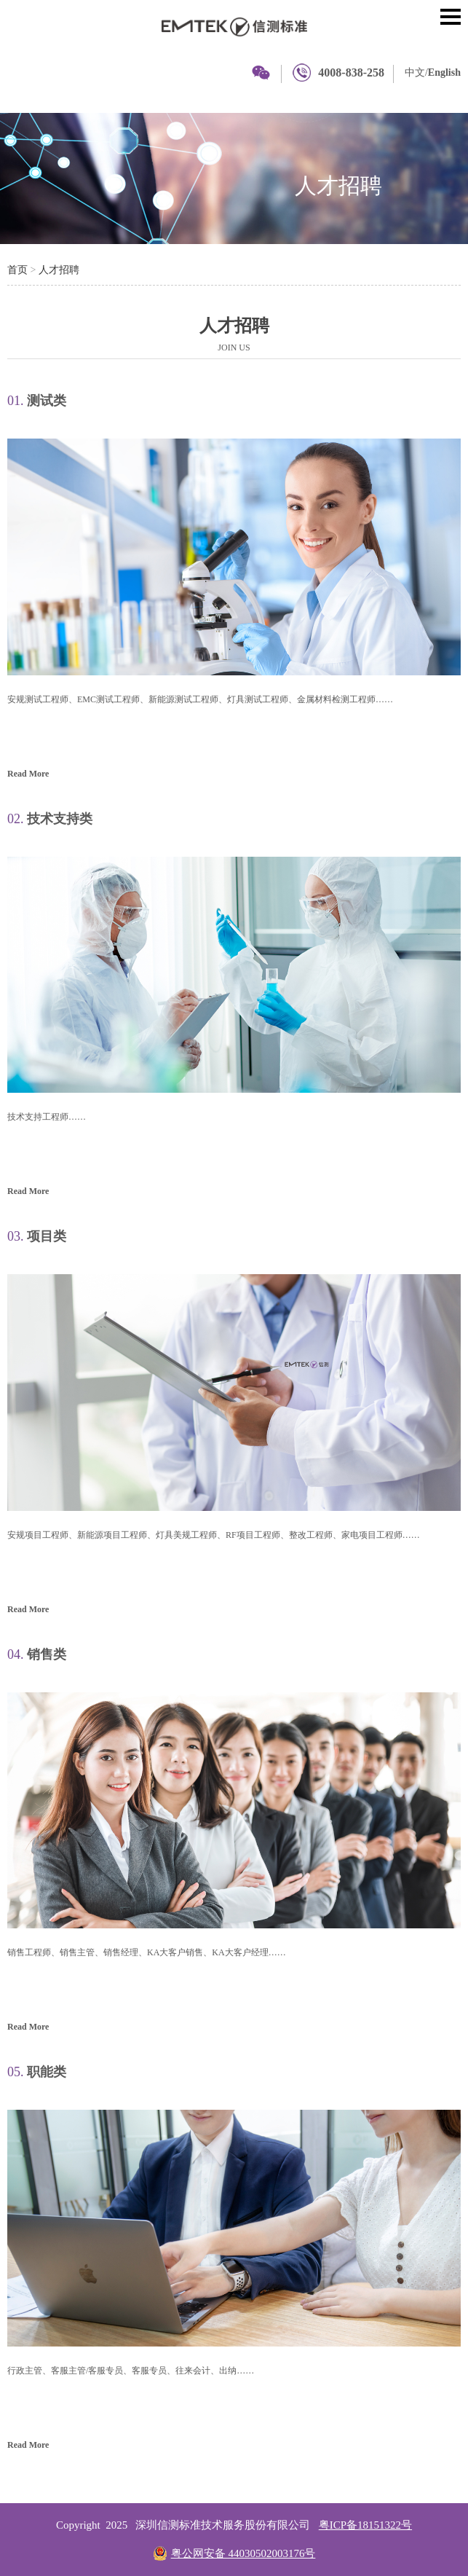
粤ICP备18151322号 (365, 2525)
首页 (17, 269)
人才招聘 (338, 185)
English (444, 72)
